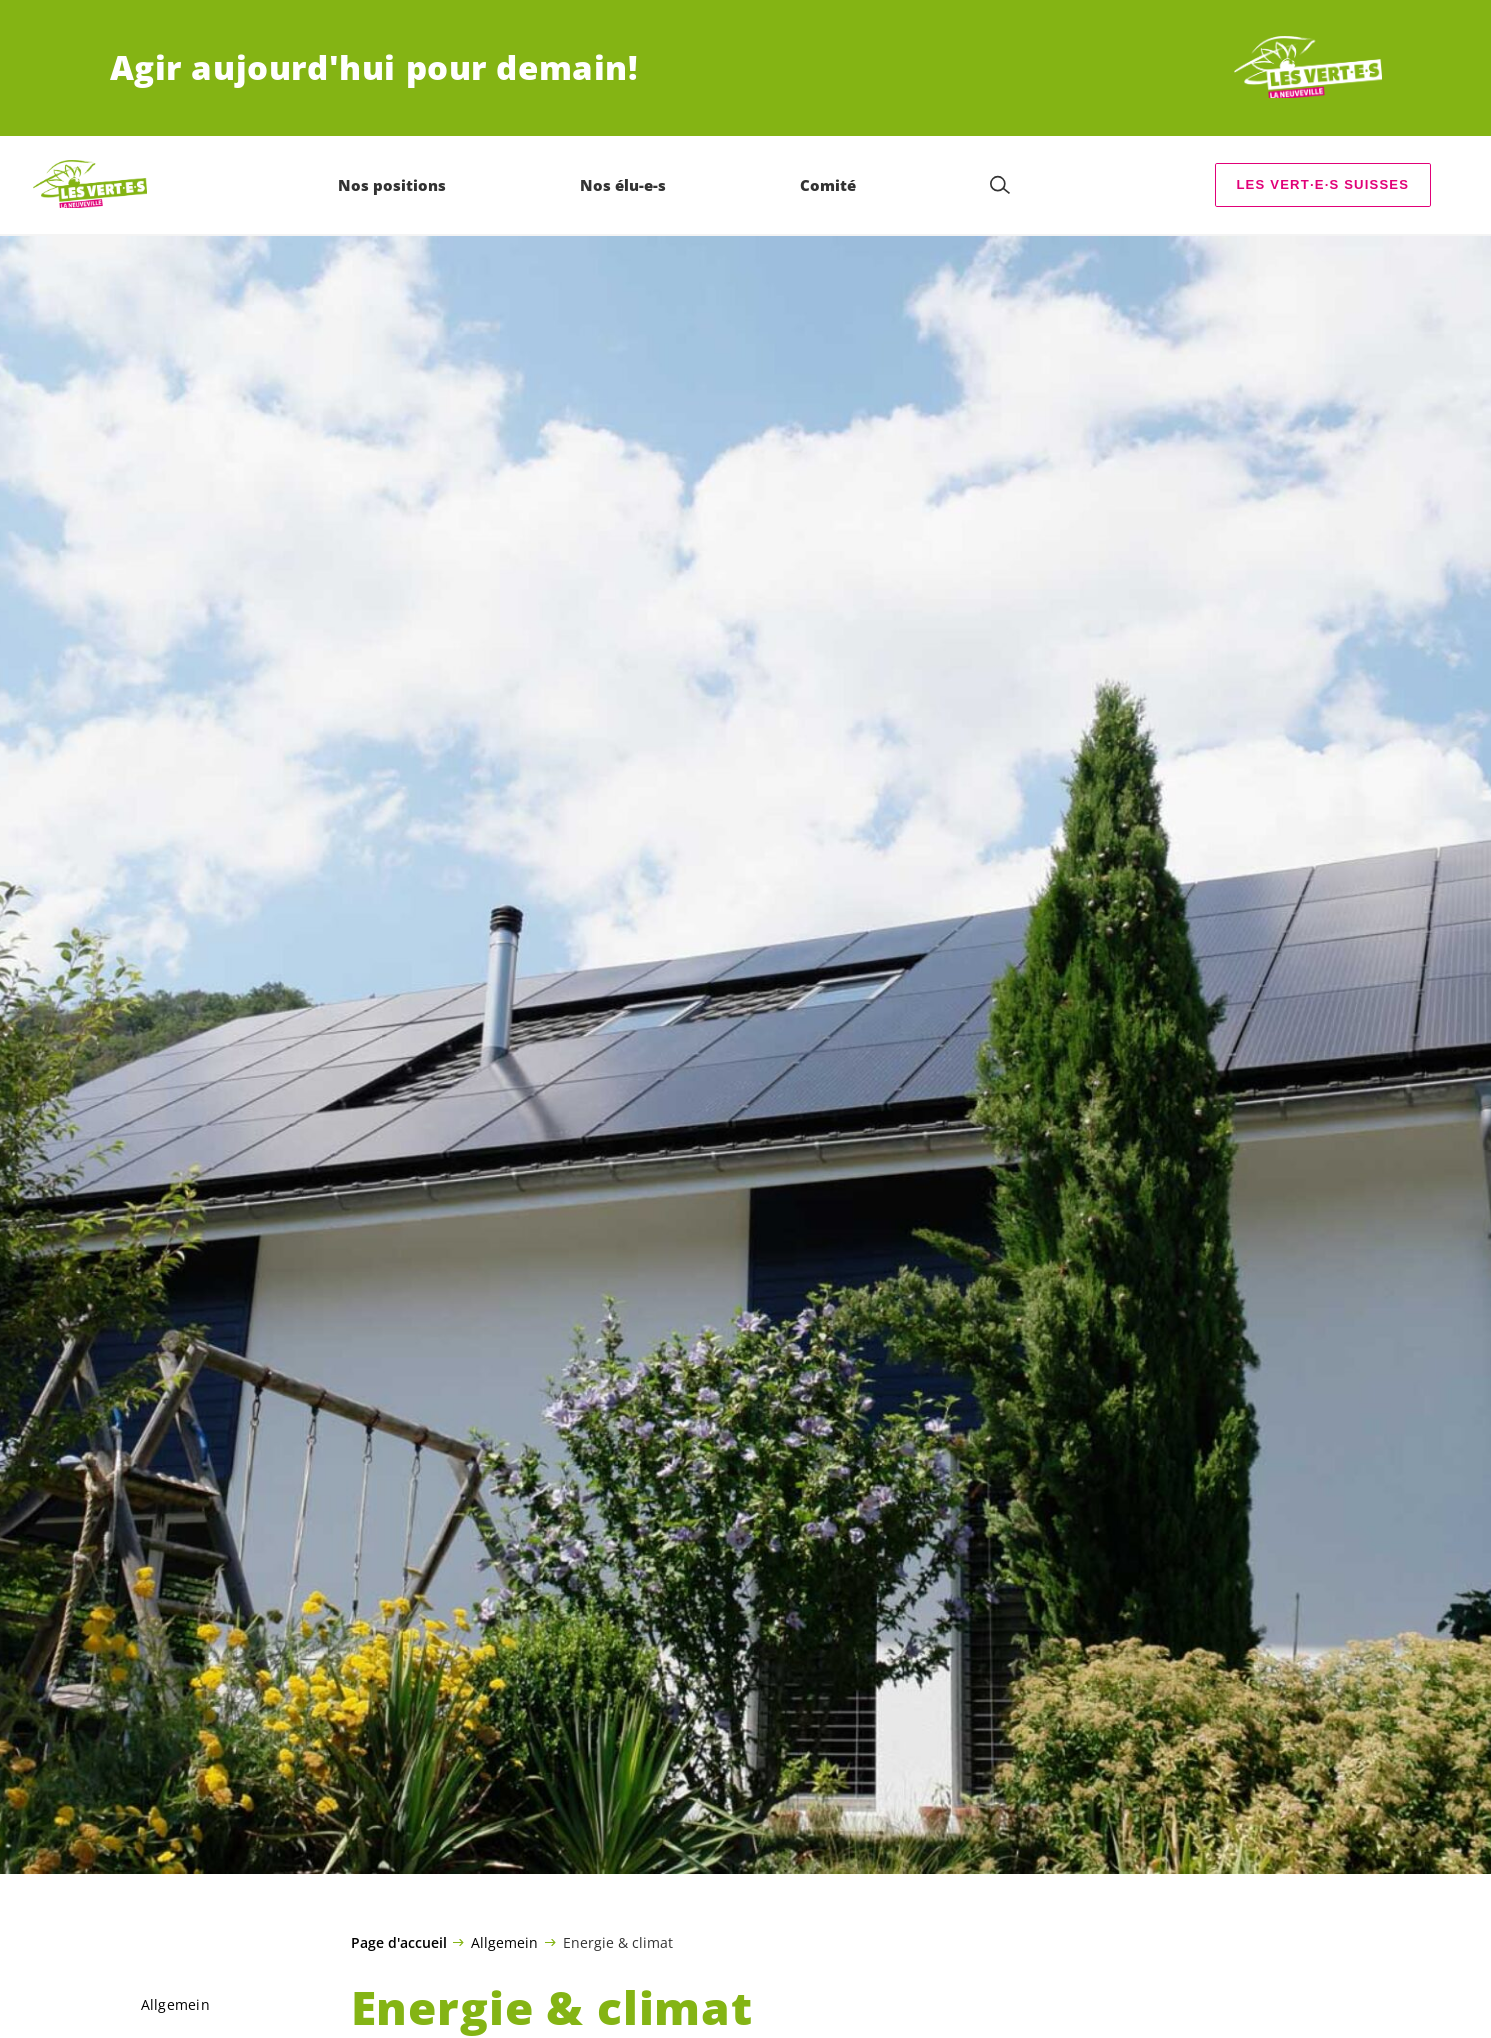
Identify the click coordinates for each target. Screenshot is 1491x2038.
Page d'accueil (399, 1943)
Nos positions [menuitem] (393, 185)
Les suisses (1322, 184)
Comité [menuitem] (829, 185)
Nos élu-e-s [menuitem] (624, 185)
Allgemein (504, 1942)
